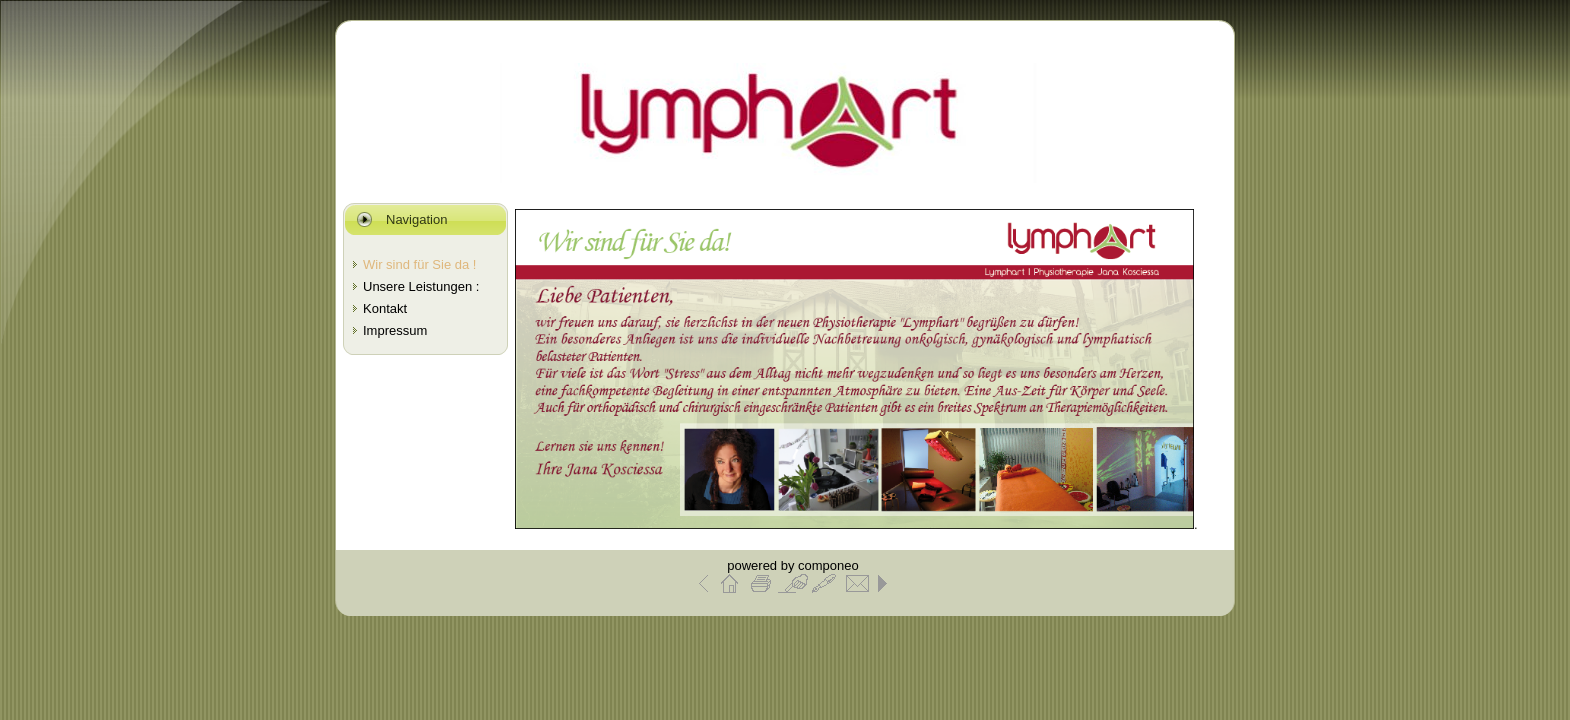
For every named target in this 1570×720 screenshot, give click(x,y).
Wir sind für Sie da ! (419, 264)
